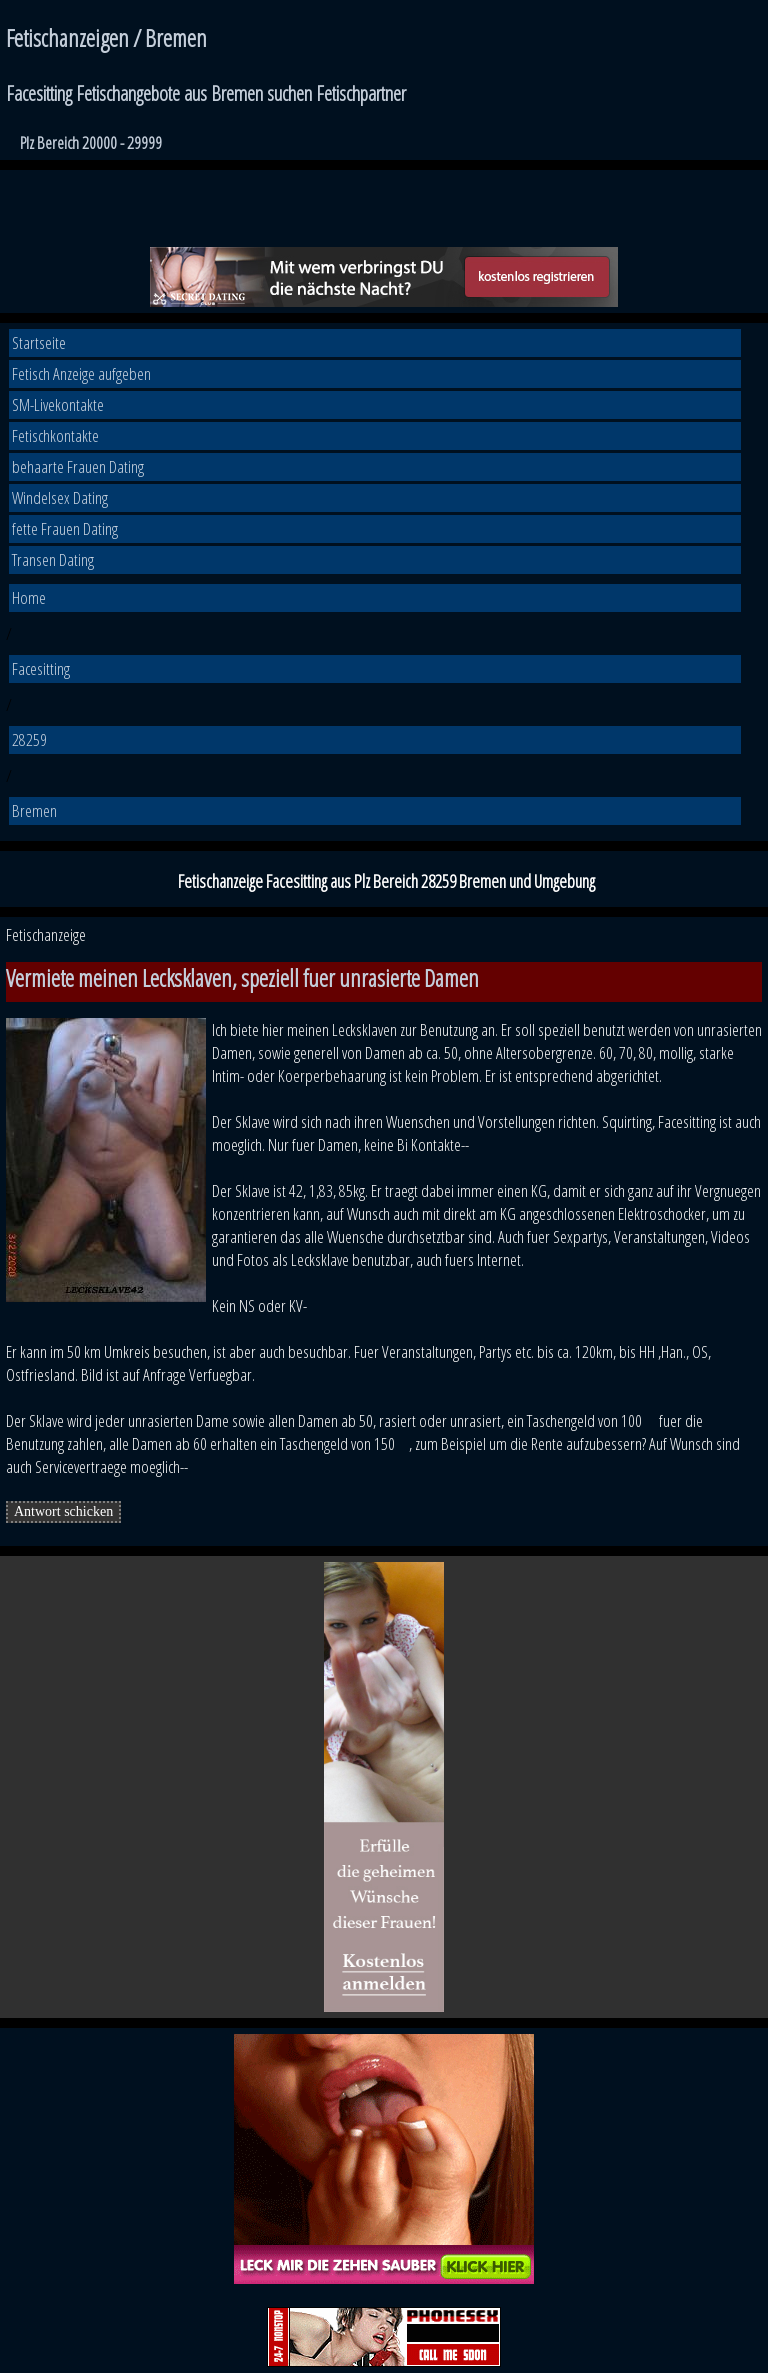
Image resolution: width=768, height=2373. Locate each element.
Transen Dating (53, 559)
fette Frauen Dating (65, 528)
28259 (29, 739)
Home (29, 597)
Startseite (39, 342)
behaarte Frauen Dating (78, 466)
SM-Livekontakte (58, 404)
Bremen (34, 810)
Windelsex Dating (60, 497)
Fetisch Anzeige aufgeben (81, 373)
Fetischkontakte (55, 435)
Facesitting (41, 668)
